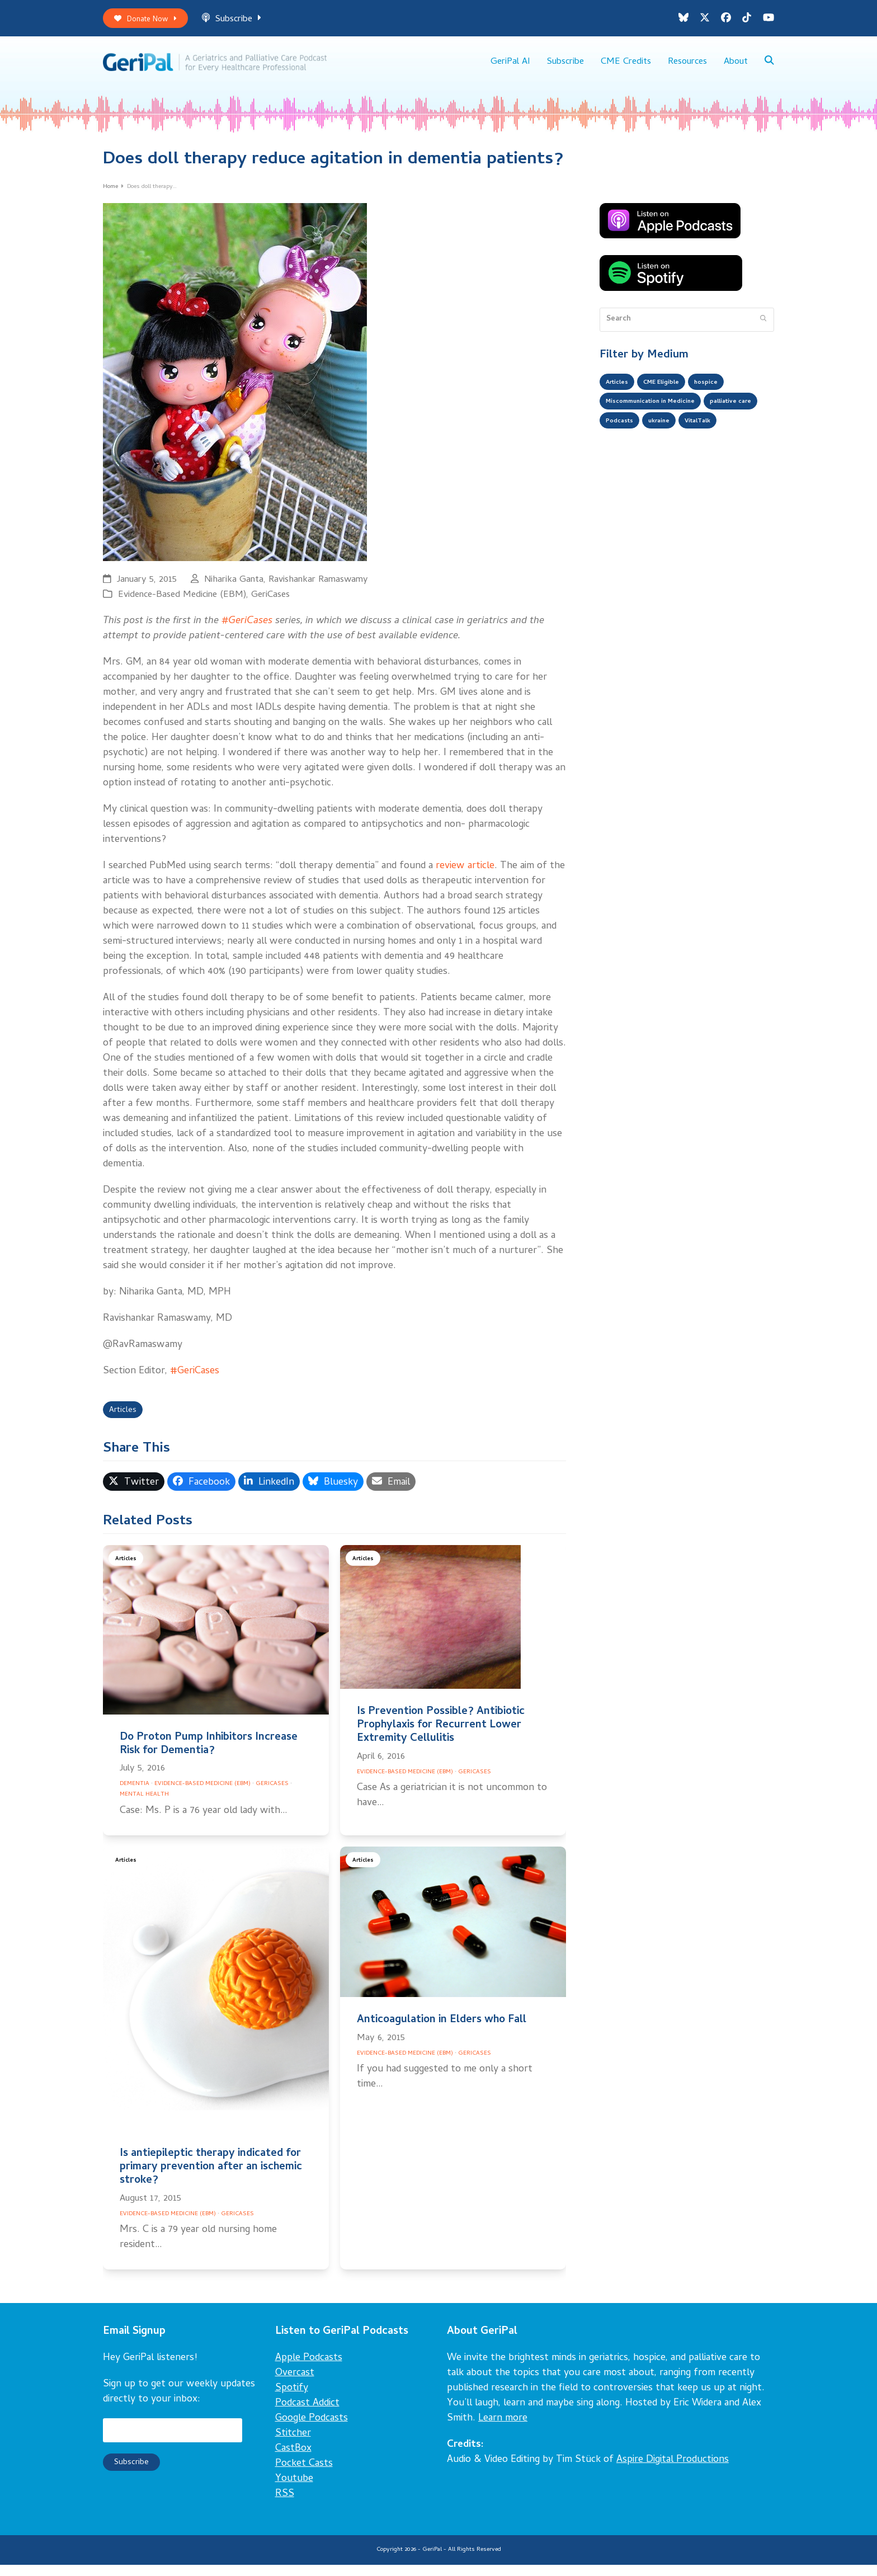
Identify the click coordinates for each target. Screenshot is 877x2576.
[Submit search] (763, 327)
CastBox (293, 2459)
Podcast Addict (307, 2414)
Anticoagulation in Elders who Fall (441, 2031)
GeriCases (270, 602)
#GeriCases (246, 629)
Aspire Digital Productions (672, 2470)
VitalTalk (622, 459)
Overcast (294, 2384)
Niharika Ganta (233, 587)
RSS (284, 2505)
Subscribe (243, 21)
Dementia (134, 1795)
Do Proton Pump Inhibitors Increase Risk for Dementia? (209, 1755)
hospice (725, 392)
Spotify (291, 2399)
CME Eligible (673, 392)
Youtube (294, 2489)
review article (465, 874)
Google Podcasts (311, 2429)
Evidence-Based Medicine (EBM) (182, 602)
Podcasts (689, 437)
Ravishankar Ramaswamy (318, 587)
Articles (125, 1420)
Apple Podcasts (308, 2369)
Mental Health (144, 1805)
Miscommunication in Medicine (662, 414)
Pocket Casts (304, 2474)
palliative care (631, 437)
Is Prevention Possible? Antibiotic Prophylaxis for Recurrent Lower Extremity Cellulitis (441, 1736)
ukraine (735, 437)
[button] (769, 67)
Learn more (502, 2429)
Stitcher (293, 2444)
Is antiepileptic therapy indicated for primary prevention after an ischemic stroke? (211, 2178)
